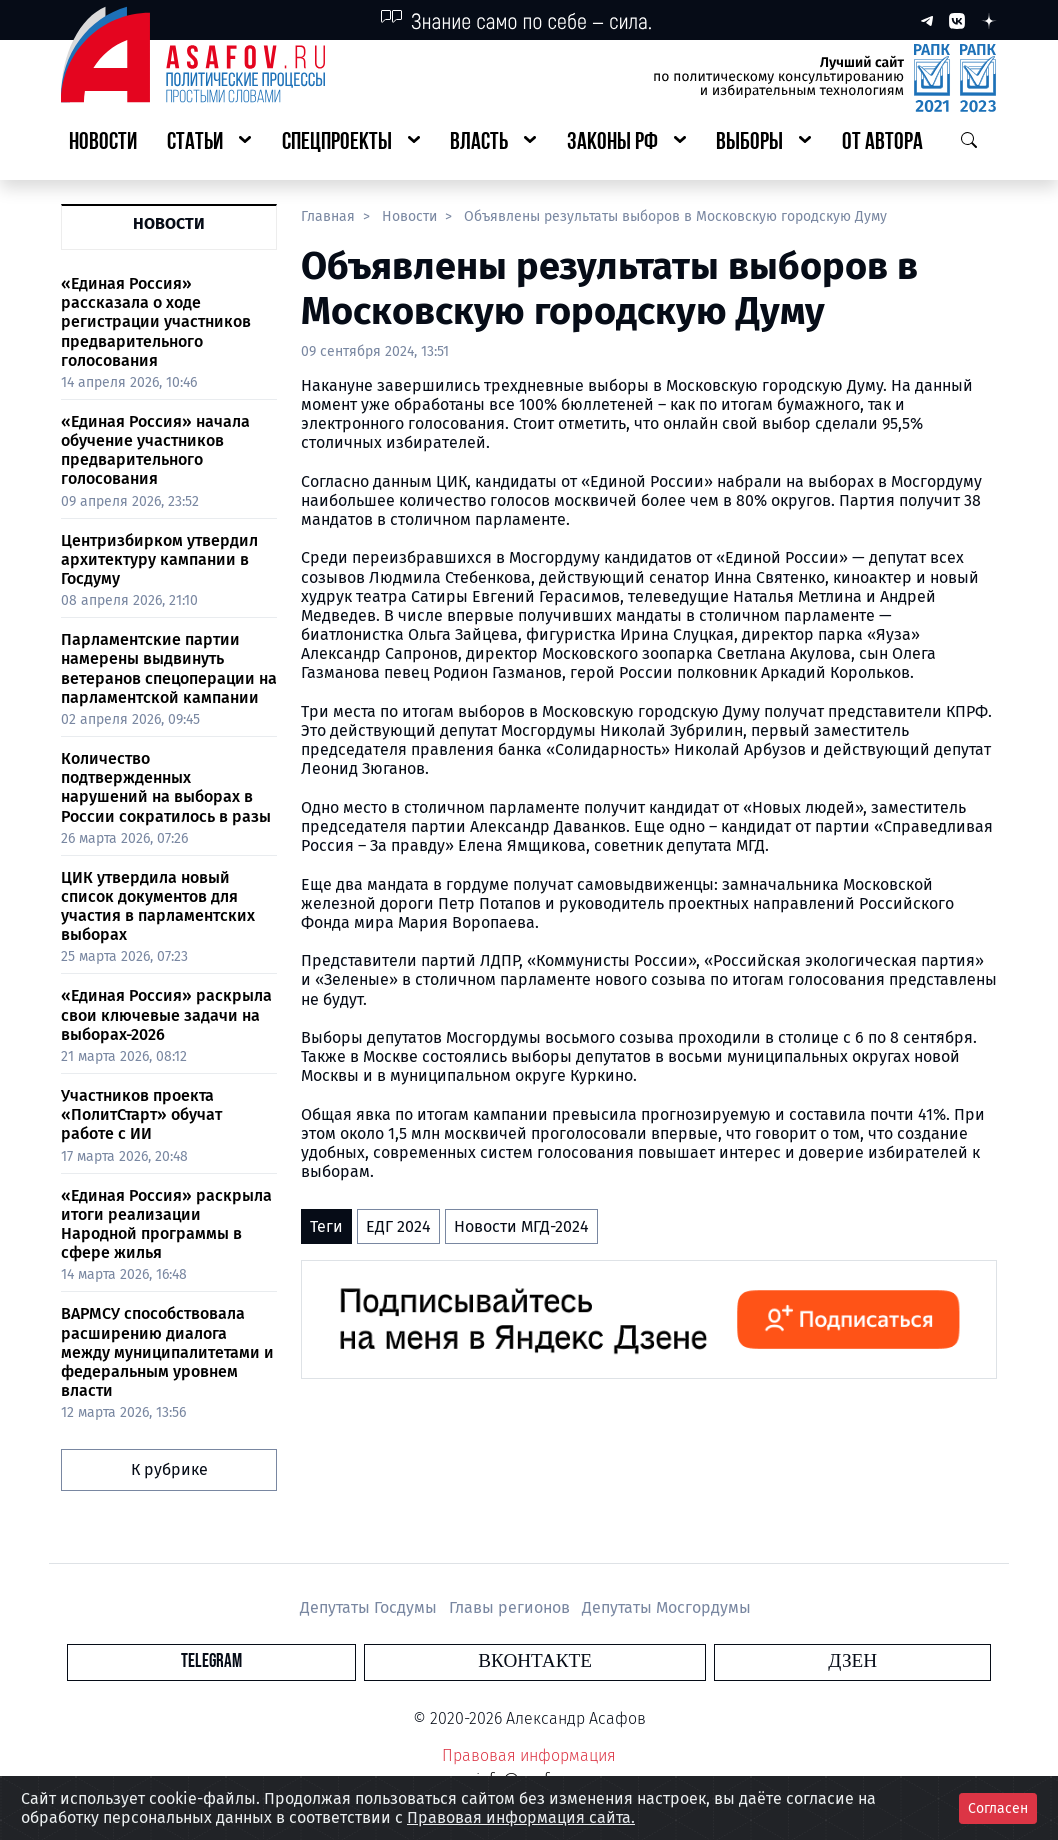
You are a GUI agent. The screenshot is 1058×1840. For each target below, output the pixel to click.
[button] (209, 143)
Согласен (998, 1808)
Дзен (650, 1661)
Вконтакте (535, 1661)
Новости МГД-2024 (521, 1226)
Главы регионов (511, 1607)
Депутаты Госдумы (370, 1607)
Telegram (413, 1661)
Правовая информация (529, 1755)
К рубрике (169, 1469)
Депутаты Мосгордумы (666, 1607)
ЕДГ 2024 (398, 1226)
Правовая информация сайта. (521, 1817)
